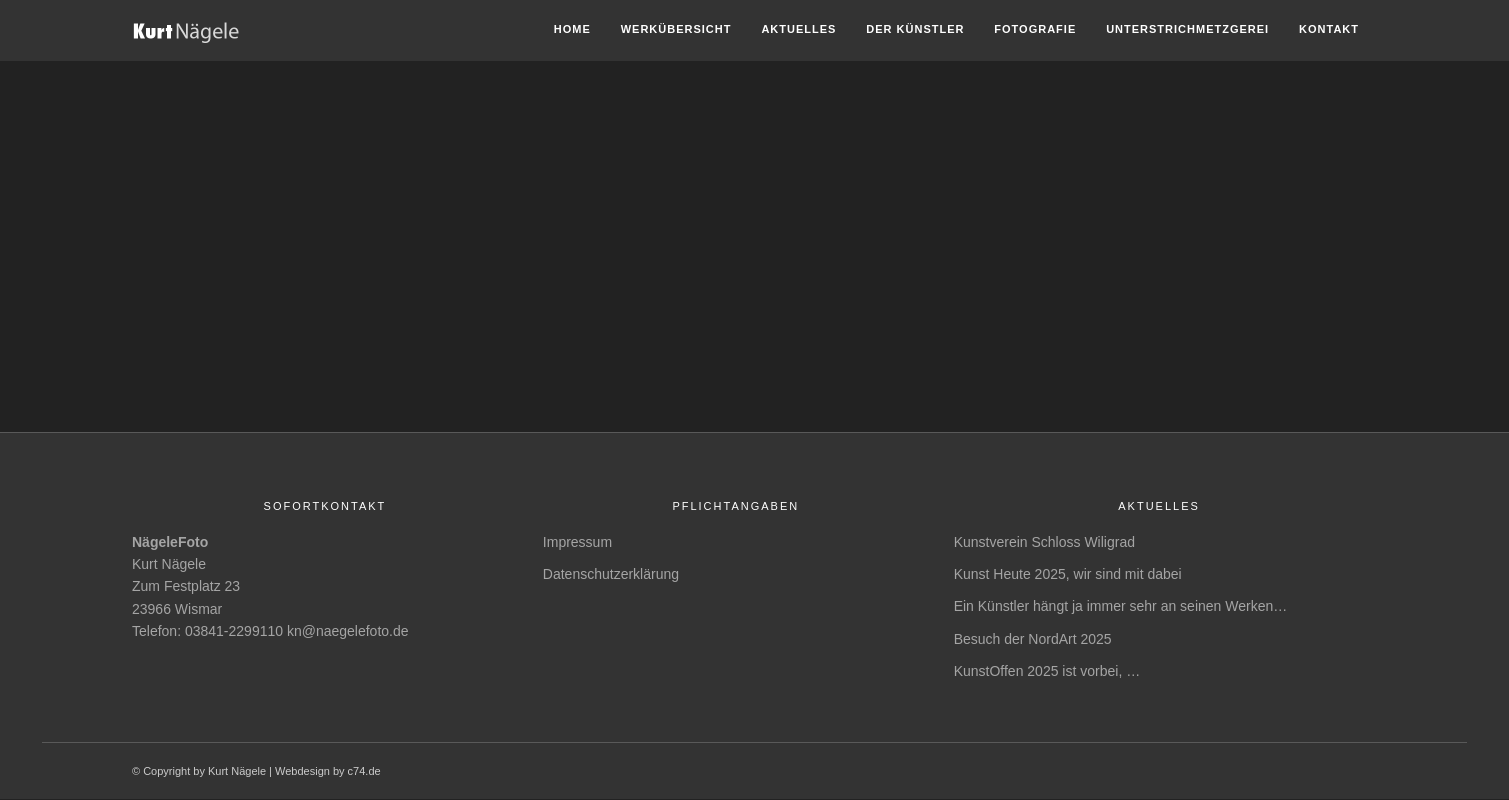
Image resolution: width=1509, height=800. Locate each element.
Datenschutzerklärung (611, 574)
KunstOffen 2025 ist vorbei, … (1047, 671)
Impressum (577, 542)
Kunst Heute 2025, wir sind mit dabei (1068, 574)
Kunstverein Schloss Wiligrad (1044, 542)
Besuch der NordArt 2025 (1033, 639)
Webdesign (302, 771)
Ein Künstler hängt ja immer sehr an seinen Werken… (1121, 606)
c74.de (364, 771)
